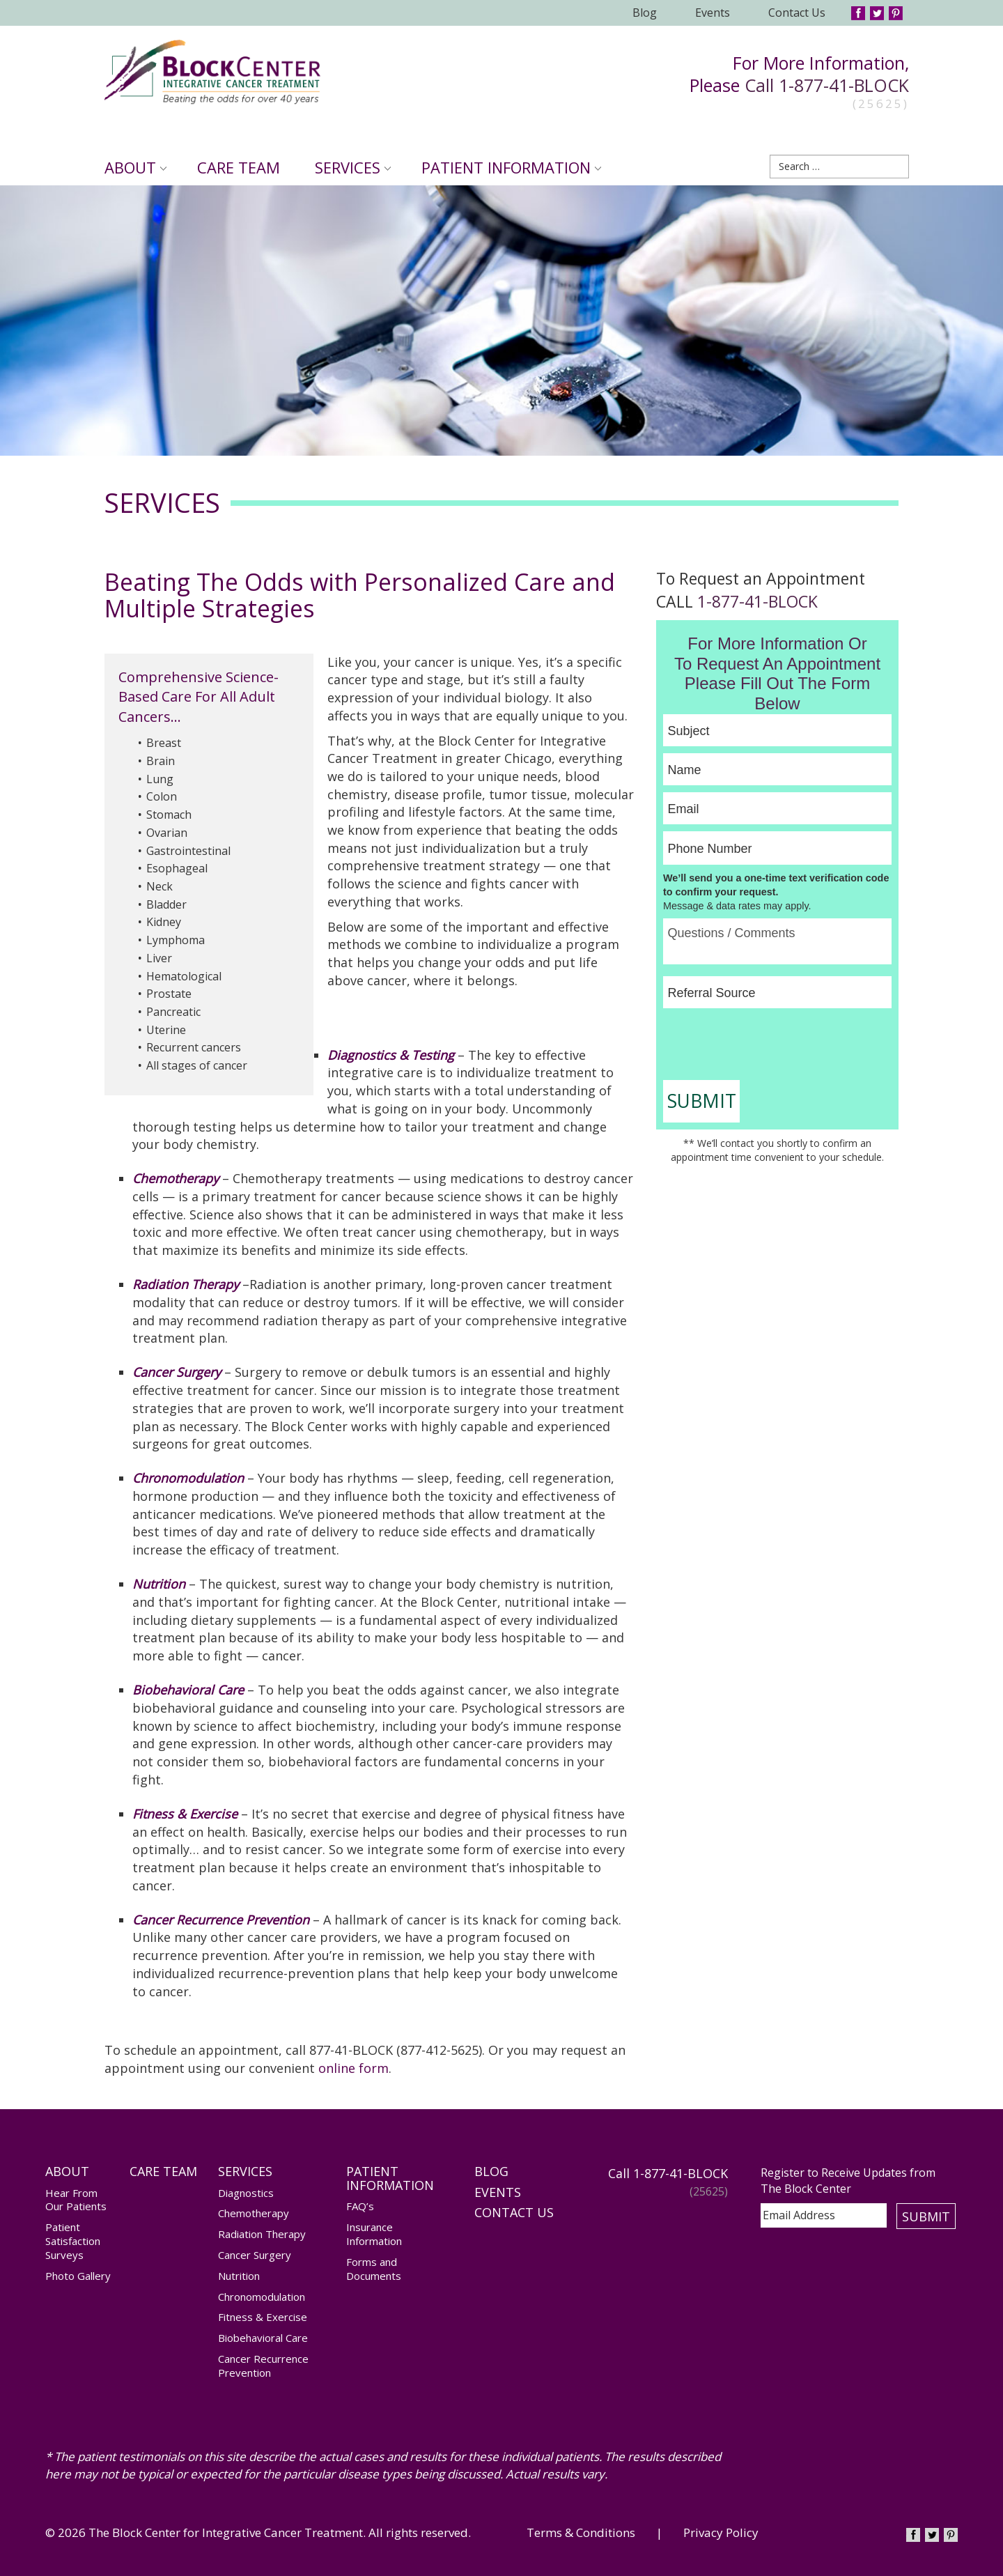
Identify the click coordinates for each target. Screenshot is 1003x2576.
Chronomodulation (261, 2297)
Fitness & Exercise (262, 2317)
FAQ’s (360, 2206)
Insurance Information (374, 2234)
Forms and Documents (373, 2269)
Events (712, 12)
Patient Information (511, 167)
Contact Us (796, 12)
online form (353, 2068)
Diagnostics (246, 2193)
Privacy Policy (721, 2532)
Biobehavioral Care (263, 2338)
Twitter (877, 13)
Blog (644, 12)
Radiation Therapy (185, 1284)
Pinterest (896, 13)
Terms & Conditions (581, 2532)
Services (353, 167)
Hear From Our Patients (76, 2200)
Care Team (238, 167)
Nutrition (239, 2276)
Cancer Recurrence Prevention (263, 2366)
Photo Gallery (78, 2276)
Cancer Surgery (254, 2255)
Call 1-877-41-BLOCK (827, 85)
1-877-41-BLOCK (757, 601)
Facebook (858, 13)
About (135, 167)
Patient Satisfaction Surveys (72, 2241)
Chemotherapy (253, 2213)
